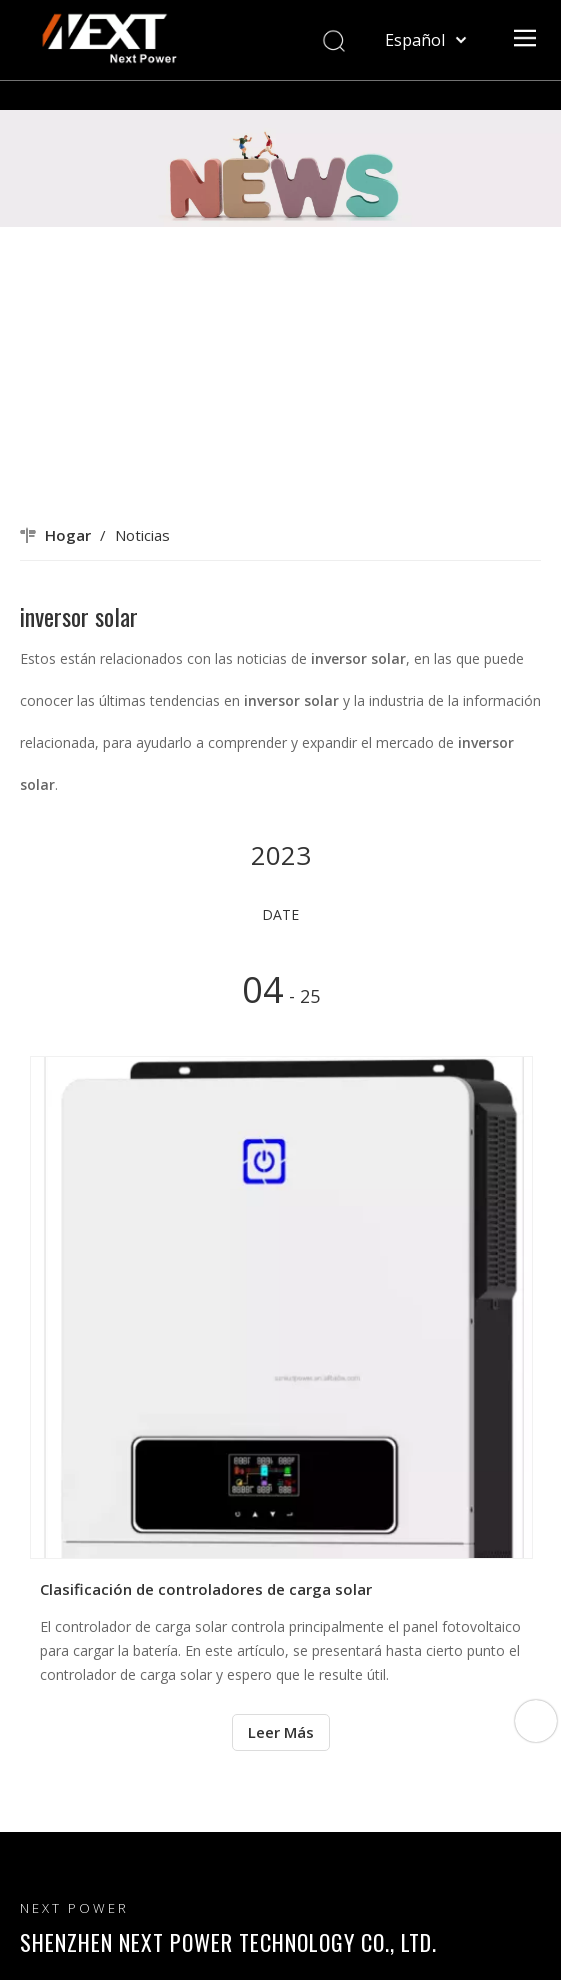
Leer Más (281, 1732)
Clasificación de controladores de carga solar (206, 1589)
